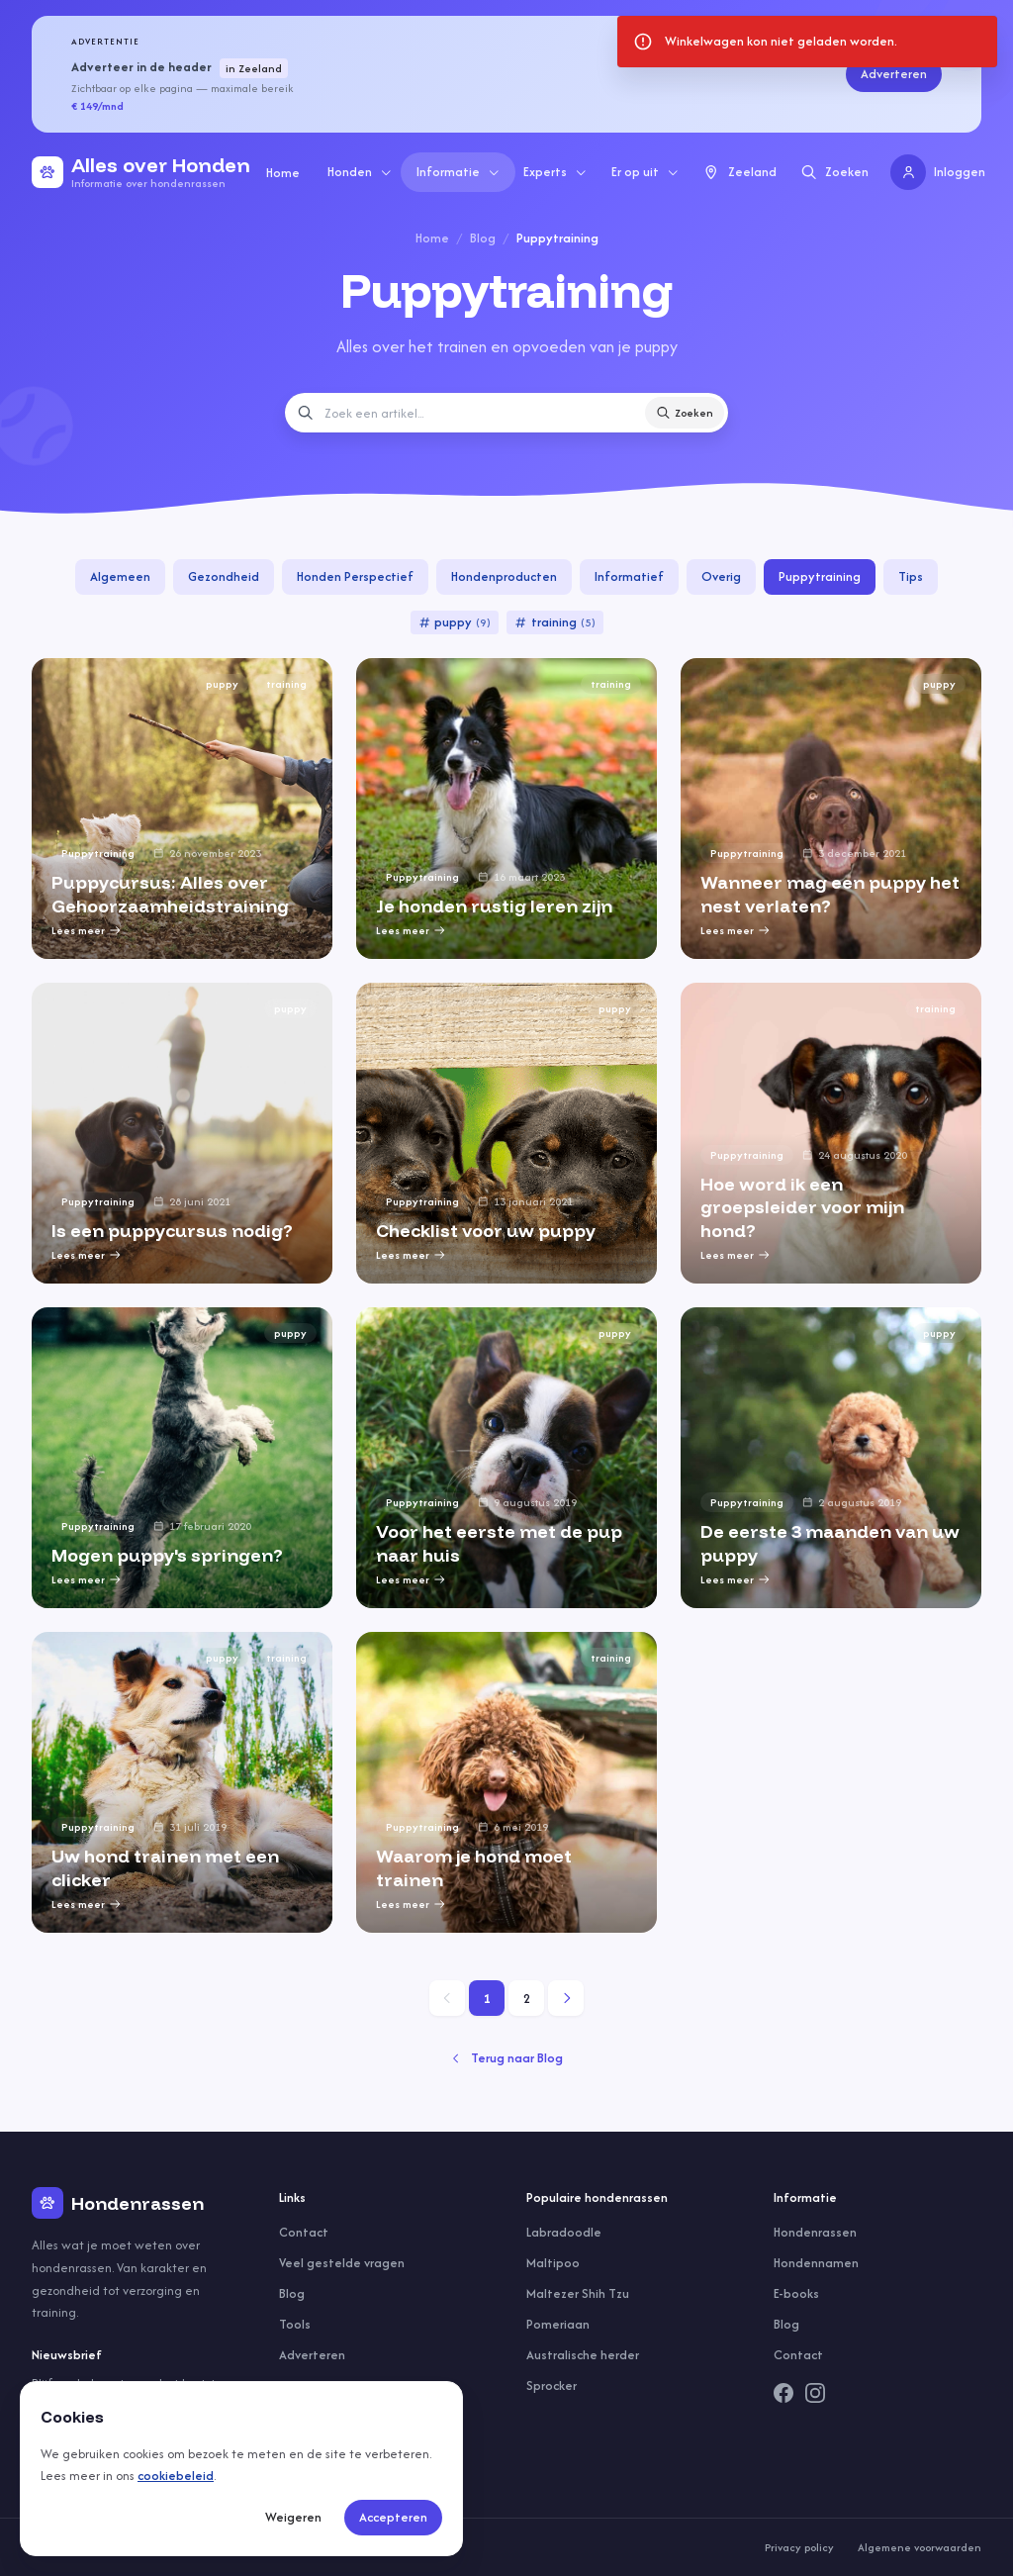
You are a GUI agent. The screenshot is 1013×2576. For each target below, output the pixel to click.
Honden (360, 171)
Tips (910, 576)
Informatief (629, 576)
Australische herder (582, 2354)
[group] (182, 808)
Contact (303, 2232)
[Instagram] (815, 2393)
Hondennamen (816, 2262)
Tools (295, 2324)
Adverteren (894, 73)
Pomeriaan (558, 2324)
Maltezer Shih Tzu (577, 2293)
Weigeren (293, 2517)
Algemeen (120, 576)
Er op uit (645, 171)
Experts (555, 171)
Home (283, 172)
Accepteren (393, 2517)
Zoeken (684, 413)
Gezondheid (223, 576)
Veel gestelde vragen (342, 2262)
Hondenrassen (815, 2232)
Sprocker (551, 2385)
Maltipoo (553, 2262)
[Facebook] (783, 2393)
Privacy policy (799, 2547)
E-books (796, 2293)
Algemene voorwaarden (919, 2547)
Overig (721, 576)
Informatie (458, 171)
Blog (483, 238)
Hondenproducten (504, 576)
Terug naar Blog (506, 2058)
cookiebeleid (176, 2475)
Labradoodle (563, 2232)
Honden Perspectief (355, 576)
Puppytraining (820, 576)
